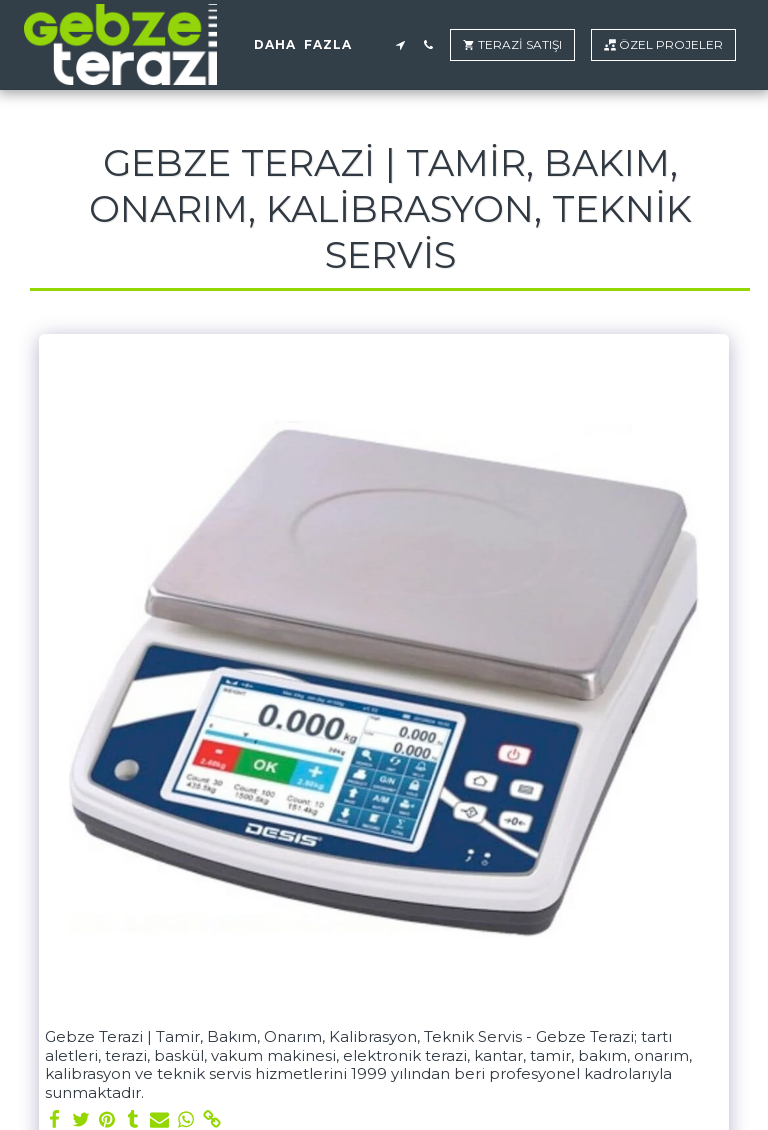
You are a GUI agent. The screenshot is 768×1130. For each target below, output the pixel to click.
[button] (400, 45)
